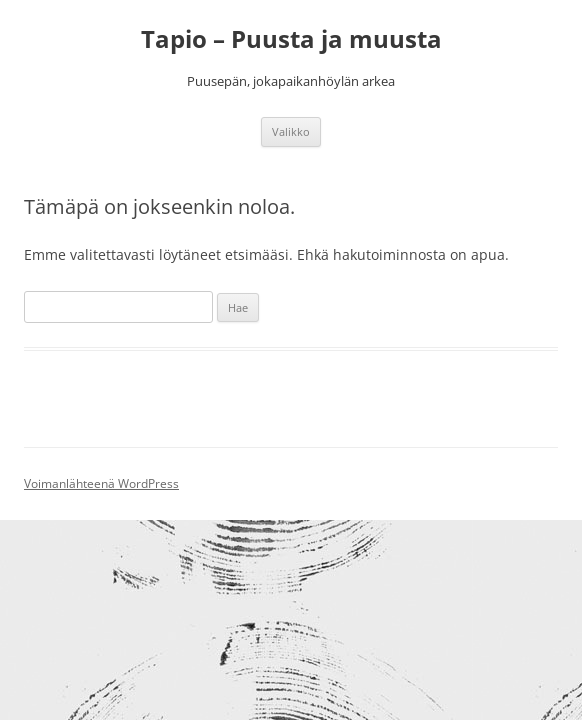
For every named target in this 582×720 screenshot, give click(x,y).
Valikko (291, 131)
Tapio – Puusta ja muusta (291, 39)
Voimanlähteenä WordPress (101, 483)
